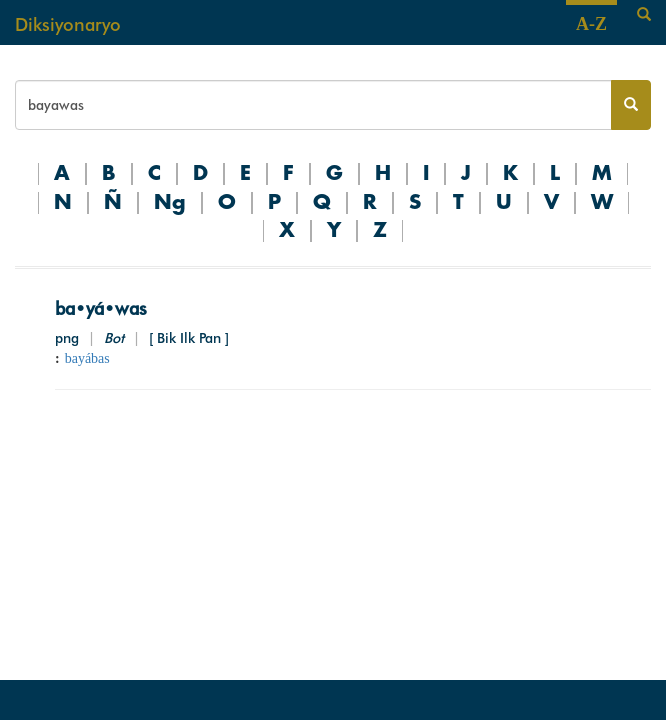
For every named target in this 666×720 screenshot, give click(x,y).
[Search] (644, 15)
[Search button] (631, 105)
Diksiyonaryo (68, 24)
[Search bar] (313, 105)
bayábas (87, 358)
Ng (170, 203)
